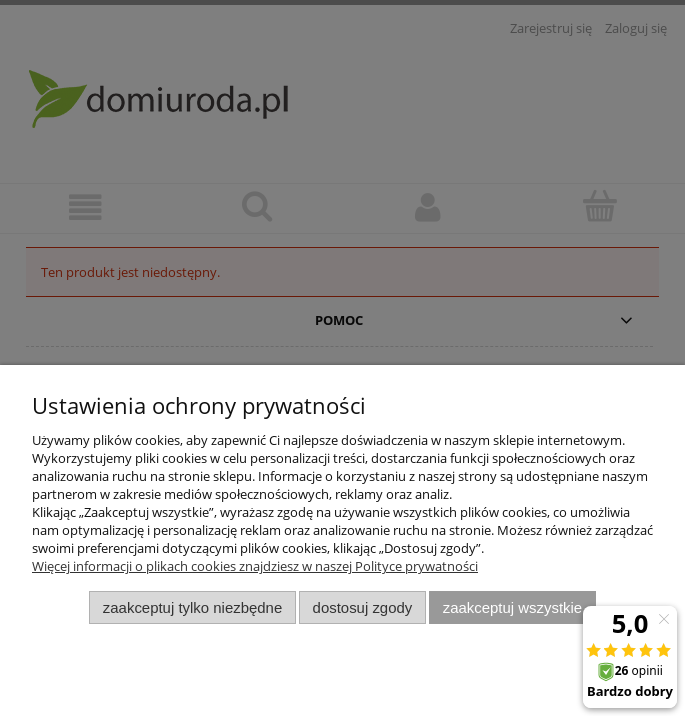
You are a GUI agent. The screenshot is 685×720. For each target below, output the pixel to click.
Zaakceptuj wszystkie (512, 607)
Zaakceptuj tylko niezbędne (192, 607)
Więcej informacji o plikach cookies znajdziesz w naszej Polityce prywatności (255, 566)
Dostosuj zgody (363, 607)
